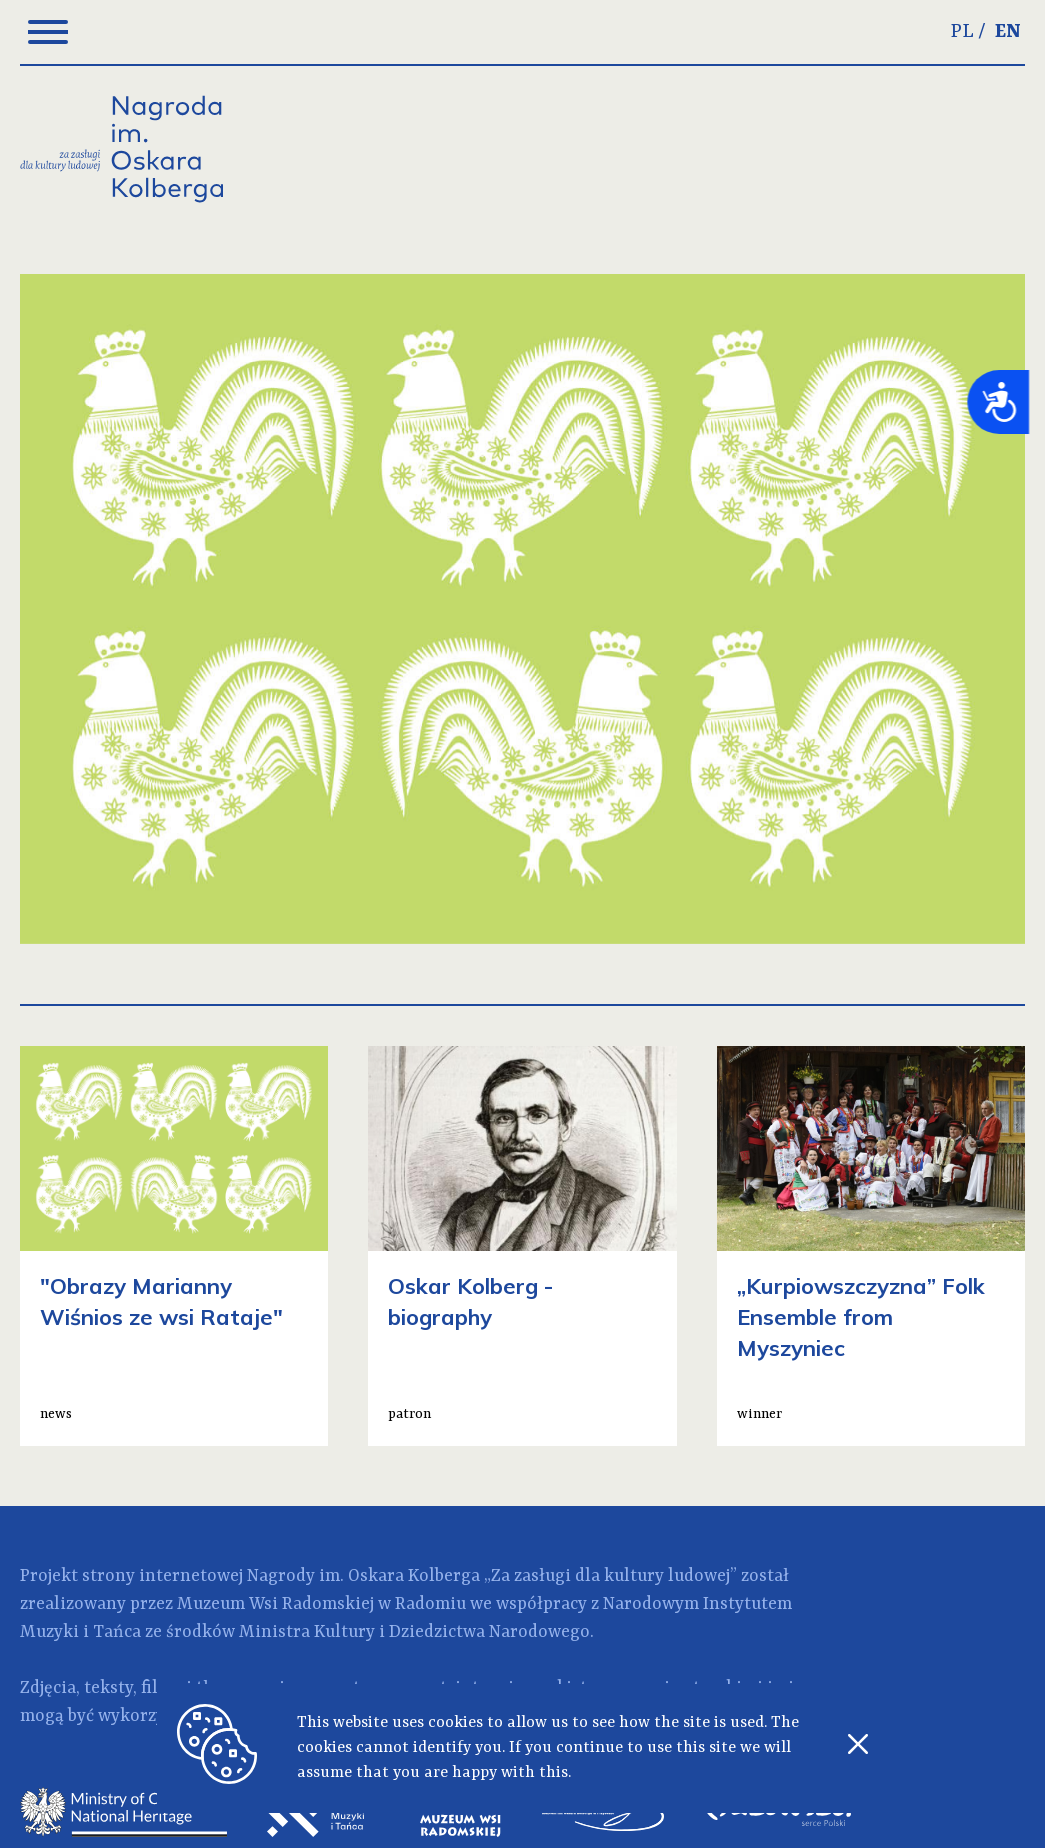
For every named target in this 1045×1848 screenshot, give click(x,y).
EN (1008, 32)
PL (962, 32)
